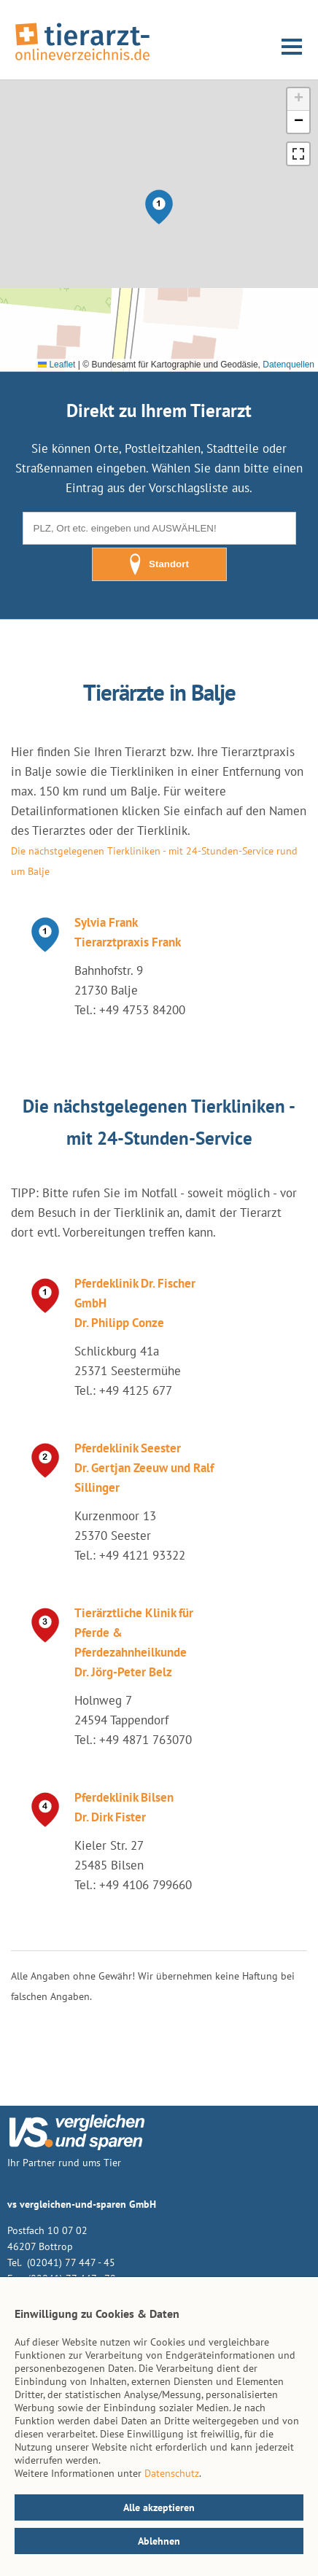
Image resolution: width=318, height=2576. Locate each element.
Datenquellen (288, 364)
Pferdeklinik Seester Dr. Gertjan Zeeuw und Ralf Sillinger (144, 1467)
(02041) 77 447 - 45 (69, 2262)
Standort (159, 564)
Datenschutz (171, 2473)
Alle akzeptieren (159, 2507)
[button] (159, 207)
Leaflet (56, 364)
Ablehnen (159, 2541)
